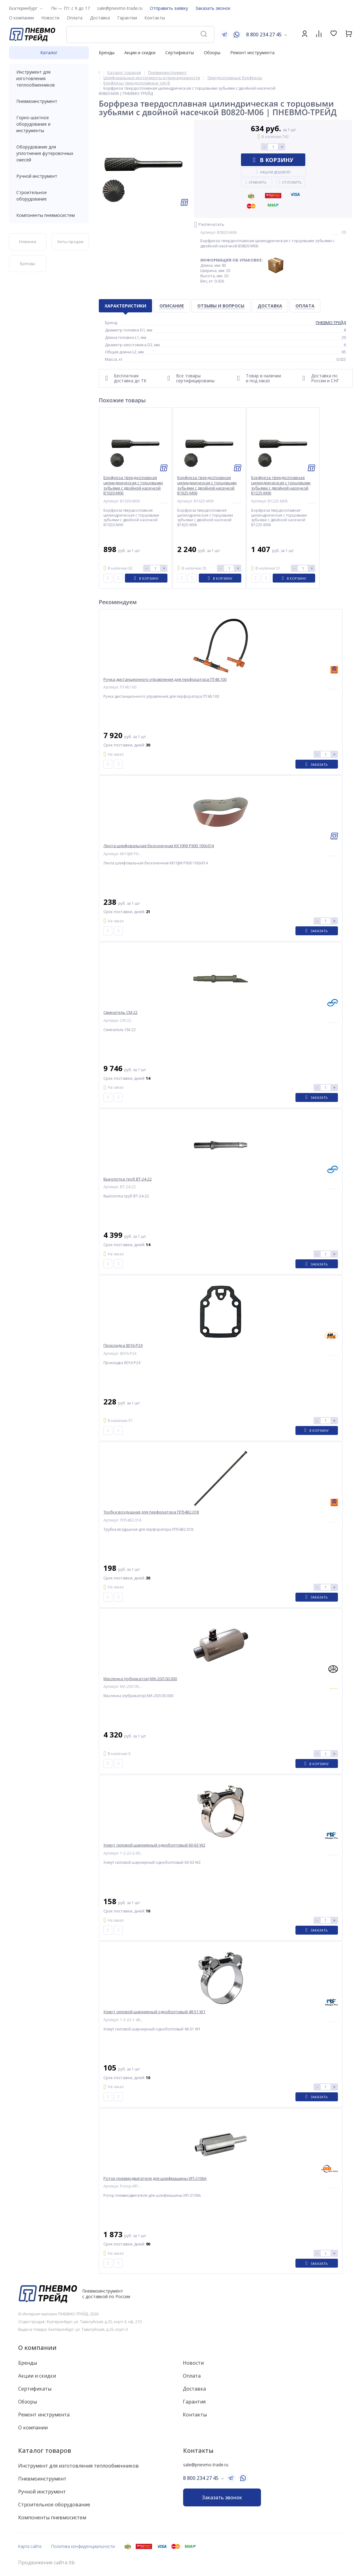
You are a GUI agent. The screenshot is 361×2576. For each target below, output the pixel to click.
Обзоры (212, 52)
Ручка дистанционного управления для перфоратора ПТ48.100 (165, 679)
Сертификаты (179, 52)
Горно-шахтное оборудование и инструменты (49, 124)
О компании (37, 2347)
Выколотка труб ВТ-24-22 (127, 1179)
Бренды (106, 52)
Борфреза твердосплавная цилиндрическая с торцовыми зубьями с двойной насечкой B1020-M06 (133, 485)
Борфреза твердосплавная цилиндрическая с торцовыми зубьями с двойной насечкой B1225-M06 (281, 485)
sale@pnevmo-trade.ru (119, 8)
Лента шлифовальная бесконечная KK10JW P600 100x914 (158, 845)
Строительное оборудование (49, 195)
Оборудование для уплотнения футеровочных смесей (49, 153)
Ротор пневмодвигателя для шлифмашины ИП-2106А (155, 2178)
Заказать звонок (213, 8)
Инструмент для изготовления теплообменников (49, 78)
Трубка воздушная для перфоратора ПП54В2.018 (151, 1512)
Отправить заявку (169, 8)
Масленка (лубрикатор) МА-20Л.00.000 (140, 1678)
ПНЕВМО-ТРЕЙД (331, 322)
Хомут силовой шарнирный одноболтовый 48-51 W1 (154, 2011)
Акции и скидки (139, 52)
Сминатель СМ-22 (120, 1012)
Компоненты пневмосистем (49, 215)
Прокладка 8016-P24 (122, 1345)
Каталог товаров (44, 2450)
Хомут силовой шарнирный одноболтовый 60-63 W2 (154, 1845)
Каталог (49, 52)
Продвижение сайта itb (46, 2562)
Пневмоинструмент (49, 101)
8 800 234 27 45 (264, 34)
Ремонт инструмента (252, 52)
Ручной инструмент (49, 176)
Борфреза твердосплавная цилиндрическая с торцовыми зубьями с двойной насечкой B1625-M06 (207, 485)
